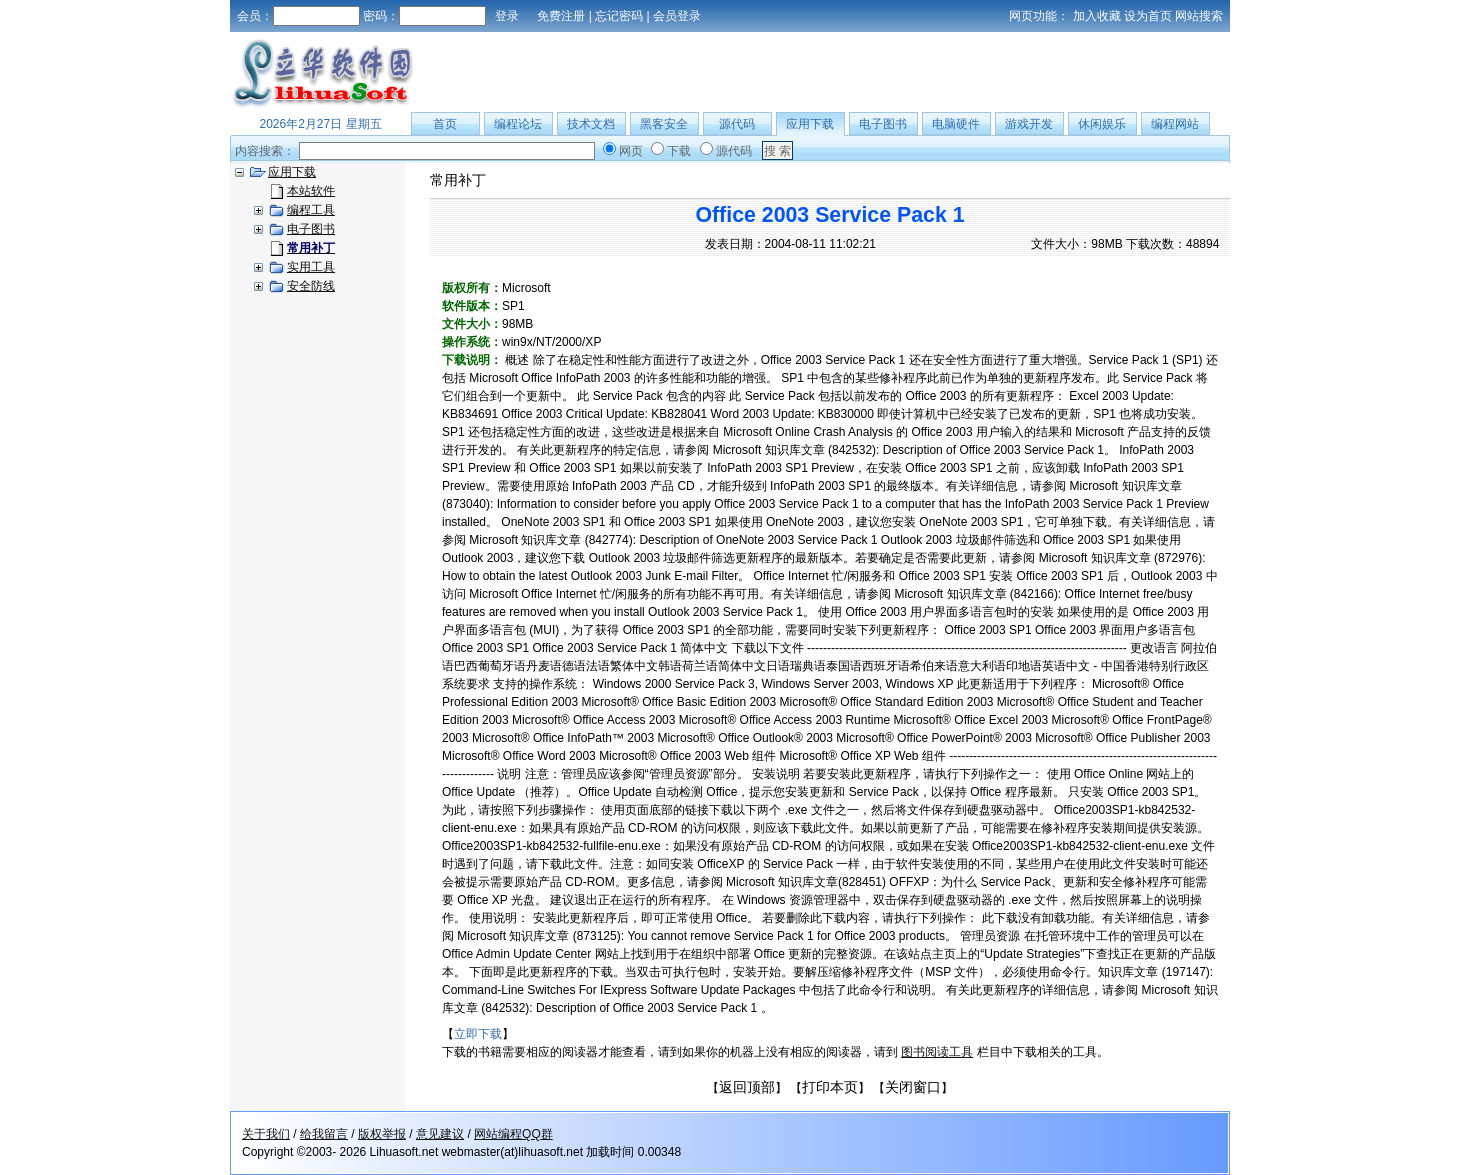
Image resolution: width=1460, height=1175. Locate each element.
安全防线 (311, 286)
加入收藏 (1097, 16)
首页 (445, 124)
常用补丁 (458, 180)
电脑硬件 (956, 124)
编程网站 (1175, 124)
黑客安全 (664, 124)
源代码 (737, 124)
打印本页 (830, 1087)
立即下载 (478, 1034)
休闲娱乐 (1102, 124)
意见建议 (440, 1134)
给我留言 (324, 1134)
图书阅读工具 (937, 1052)
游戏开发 (1029, 124)
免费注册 (561, 16)
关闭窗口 (913, 1087)
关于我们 (266, 1134)
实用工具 (311, 267)
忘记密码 (619, 16)
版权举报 (382, 1134)
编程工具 (311, 210)
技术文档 (591, 124)
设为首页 (1148, 16)
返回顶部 (747, 1087)
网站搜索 (1199, 16)
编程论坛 (518, 124)
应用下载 (810, 124)
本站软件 (311, 191)
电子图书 (883, 124)
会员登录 (677, 16)
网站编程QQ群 (513, 1134)
